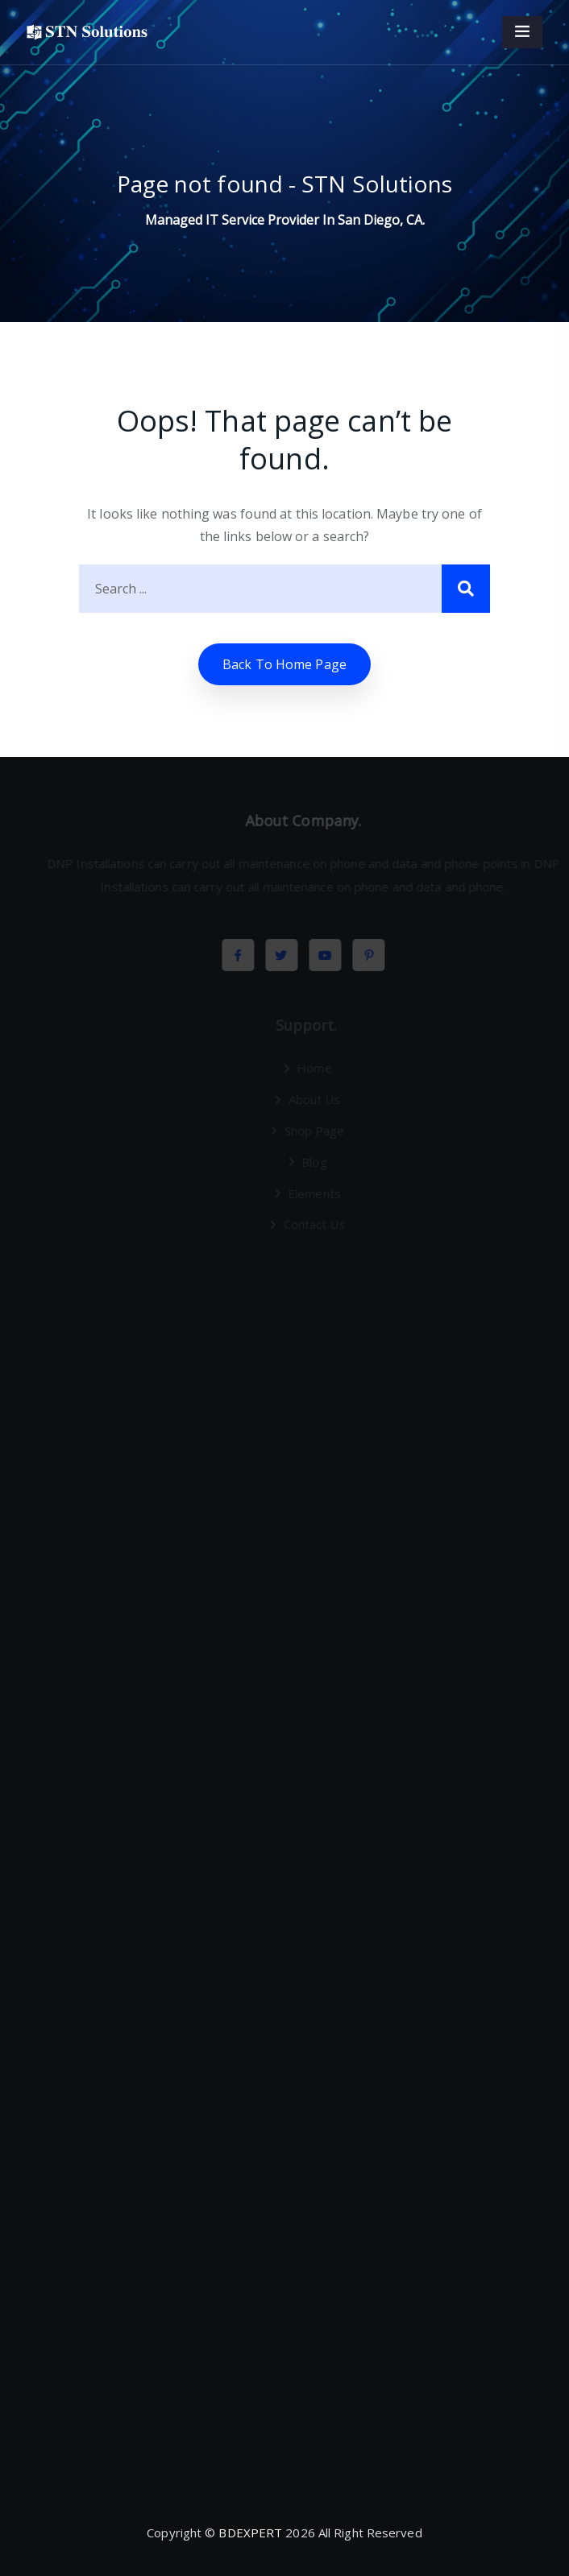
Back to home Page (284, 664)
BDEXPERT (250, 2532)
